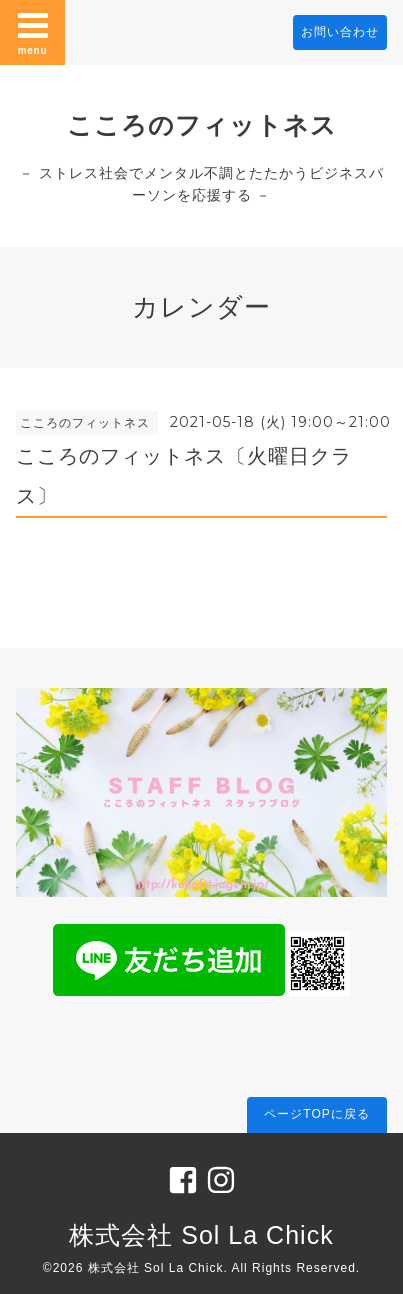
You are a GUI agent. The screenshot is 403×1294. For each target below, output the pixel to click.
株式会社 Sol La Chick (201, 1235)
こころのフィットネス (202, 125)
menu (33, 32)
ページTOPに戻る (316, 1114)
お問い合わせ (340, 32)
